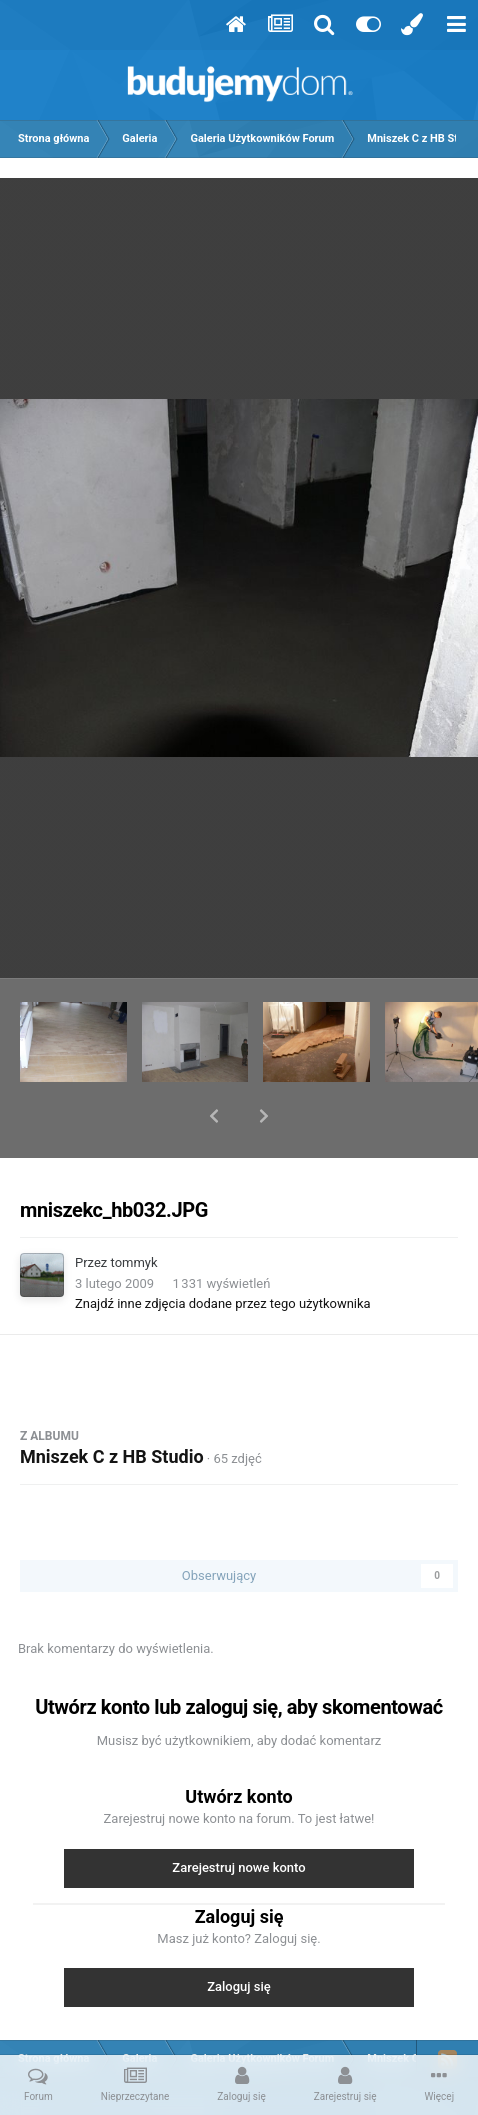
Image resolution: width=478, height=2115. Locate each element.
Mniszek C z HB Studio (112, 1404)
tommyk (134, 1210)
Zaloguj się (239, 1934)
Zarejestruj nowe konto (238, 1815)
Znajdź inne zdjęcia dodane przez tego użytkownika (223, 1251)
